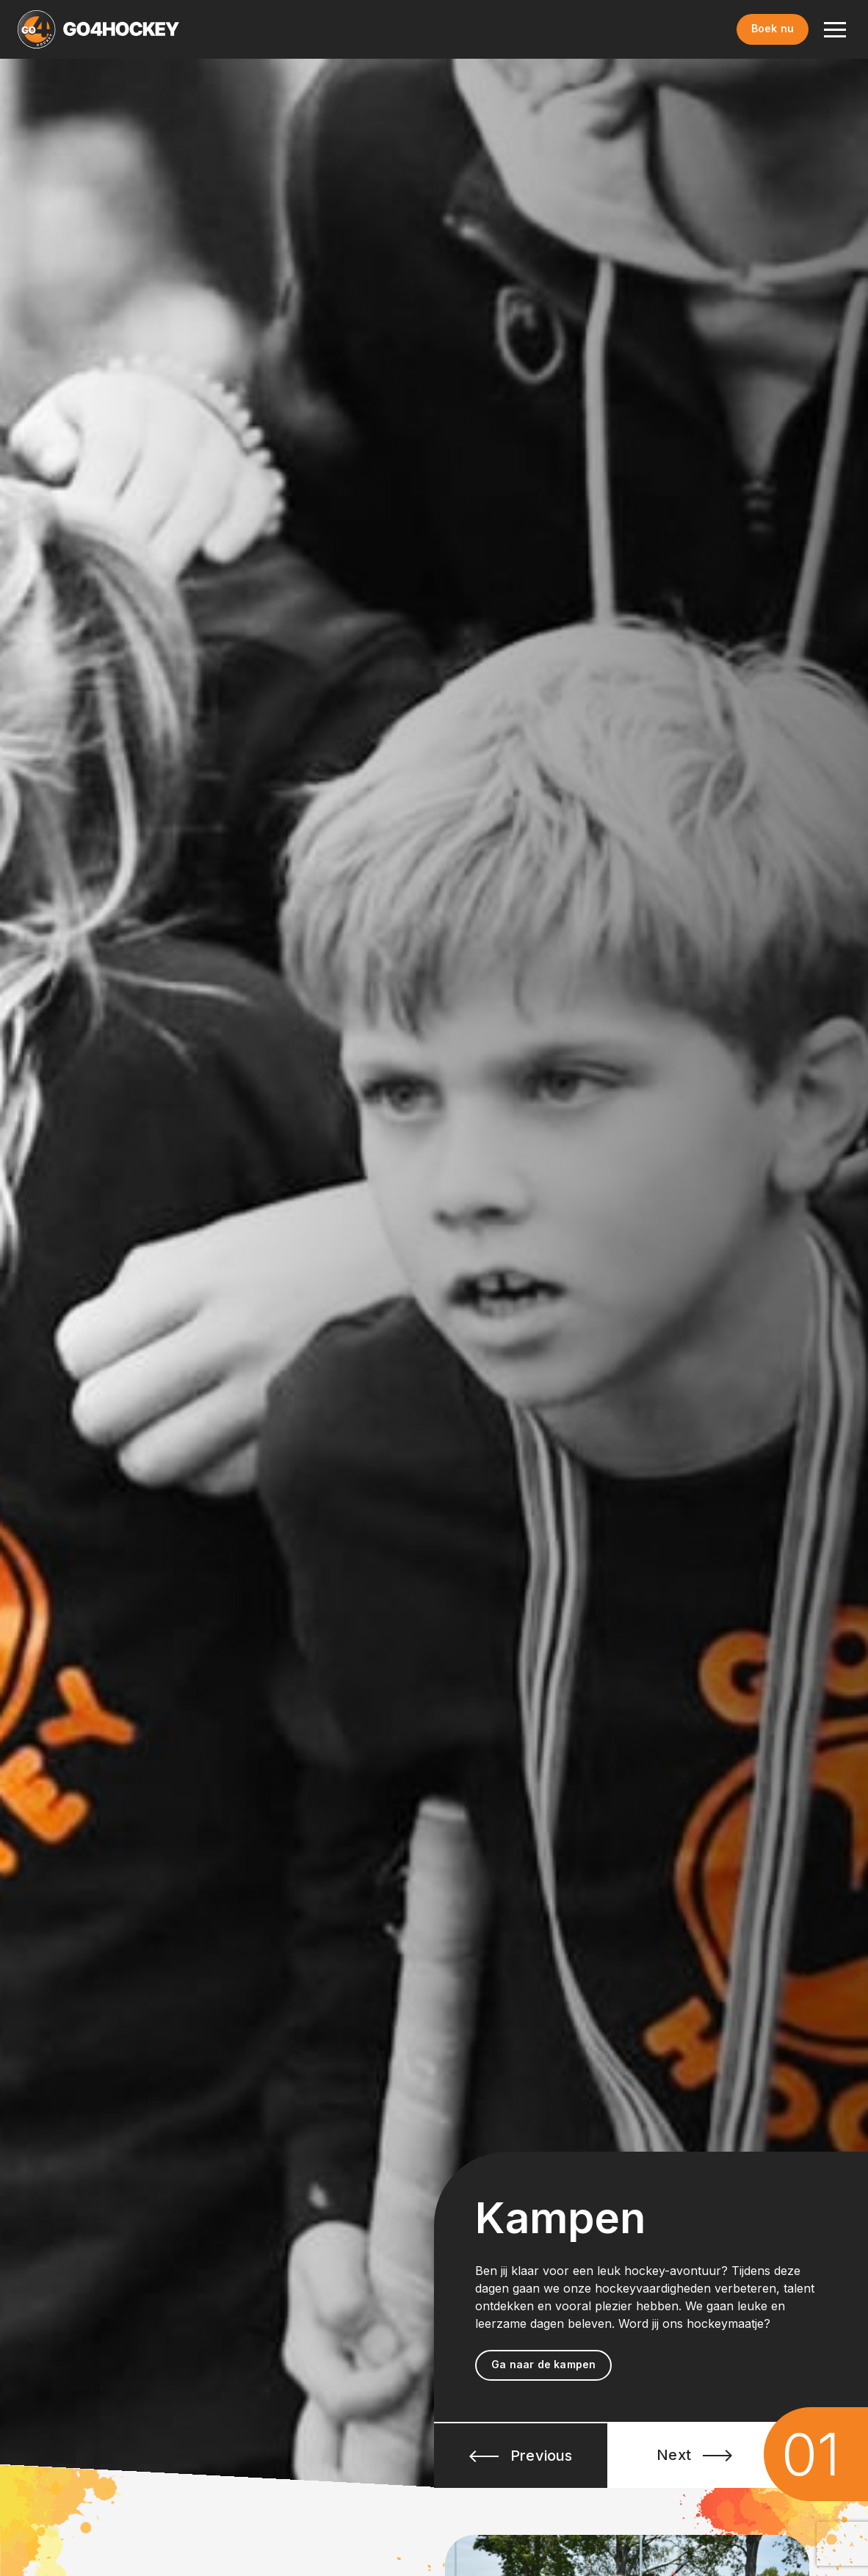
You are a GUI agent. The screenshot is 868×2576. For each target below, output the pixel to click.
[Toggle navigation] (835, 29)
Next (694, 2455)
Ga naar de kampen (543, 2364)
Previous (521, 2455)
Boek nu (772, 28)
